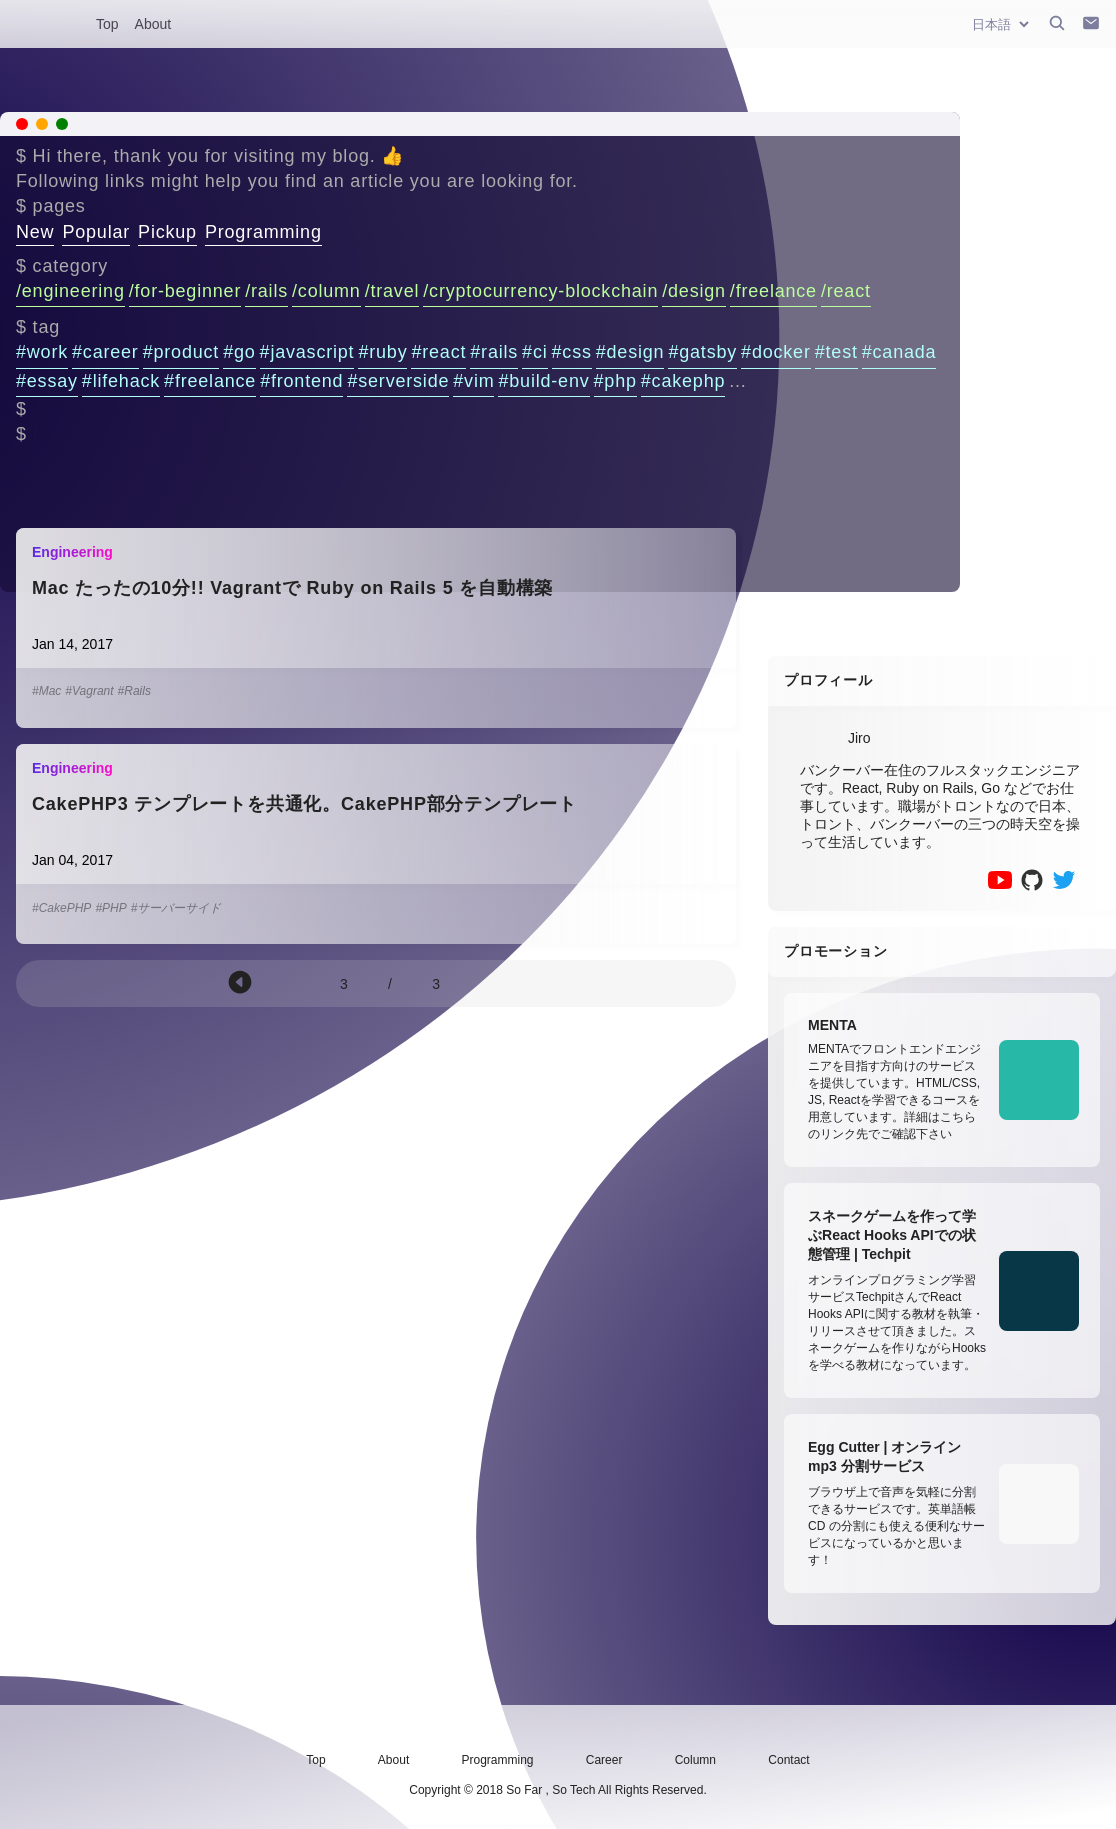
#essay (47, 381)
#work (42, 352)
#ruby (382, 352)
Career (604, 1760)
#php (615, 381)
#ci (534, 352)
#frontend (301, 381)
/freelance (773, 291)
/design (694, 291)
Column (695, 1760)
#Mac (46, 691)
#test (836, 352)
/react (846, 291)
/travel (392, 291)
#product (181, 352)
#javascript (307, 352)
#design (630, 352)
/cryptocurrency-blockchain (540, 291)
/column (326, 291)
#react (438, 352)
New (35, 232)
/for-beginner (185, 291)
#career (105, 352)
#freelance (210, 381)
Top (107, 24)
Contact (788, 1760)
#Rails (134, 691)
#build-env (543, 381)
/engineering (70, 291)
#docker (776, 352)
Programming (263, 232)
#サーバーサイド (176, 908)
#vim (473, 381)
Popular (96, 232)
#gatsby (702, 352)
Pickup (167, 232)
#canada (899, 352)
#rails (494, 352)
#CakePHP (61, 908)
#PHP (110, 908)
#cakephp (683, 381)
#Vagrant (89, 691)
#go (239, 352)
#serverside (398, 381)
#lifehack (121, 381)
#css (572, 352)
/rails (266, 291)
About (153, 24)
